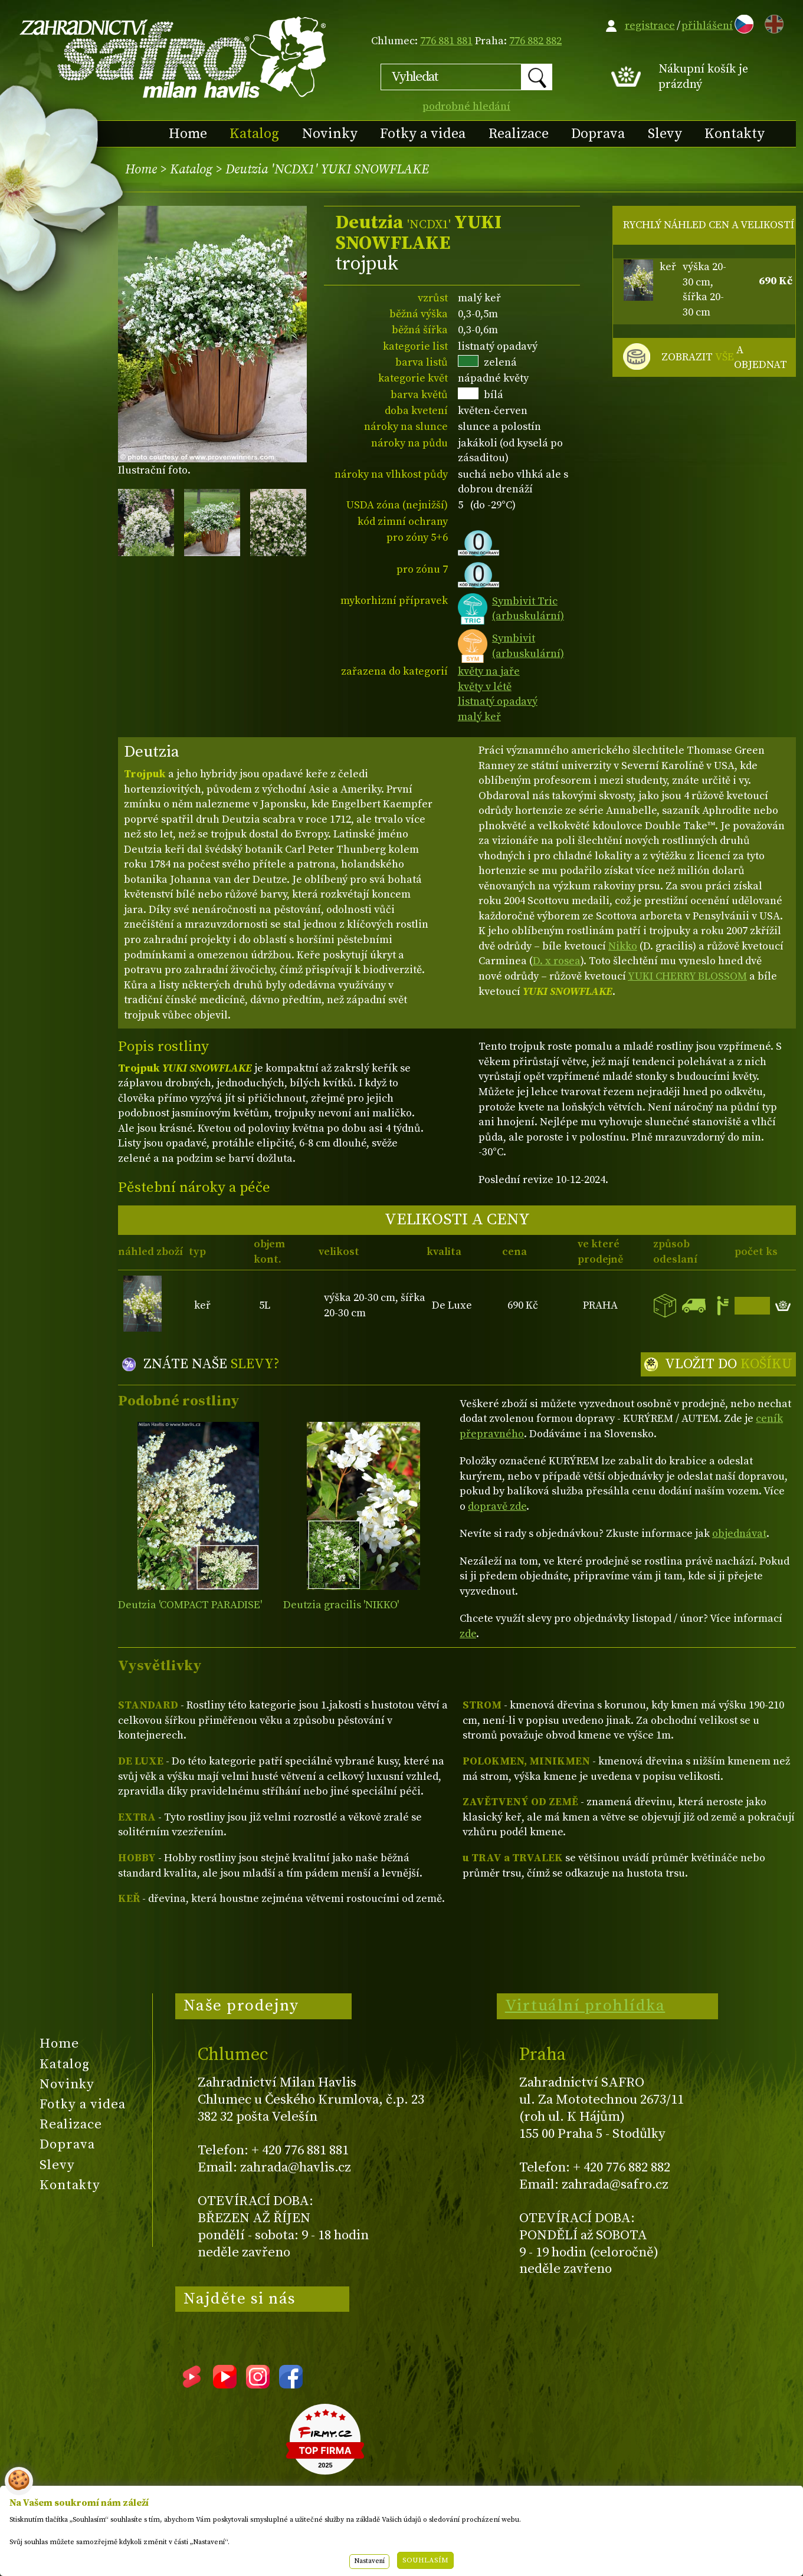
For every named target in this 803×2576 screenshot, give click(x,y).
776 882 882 (535, 41)
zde (468, 1634)
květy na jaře (489, 671)
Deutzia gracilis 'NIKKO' (341, 1605)
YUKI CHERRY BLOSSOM (687, 976)
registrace (650, 25)
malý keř (479, 717)
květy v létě (485, 687)
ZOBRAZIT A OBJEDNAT (724, 357)
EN (772, 22)
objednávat (739, 1533)
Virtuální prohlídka (585, 2006)
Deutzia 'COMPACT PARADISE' (190, 1605)
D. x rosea (557, 961)
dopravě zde (497, 1506)
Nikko (622, 946)
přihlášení (707, 25)
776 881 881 (446, 41)
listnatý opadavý (497, 701)
